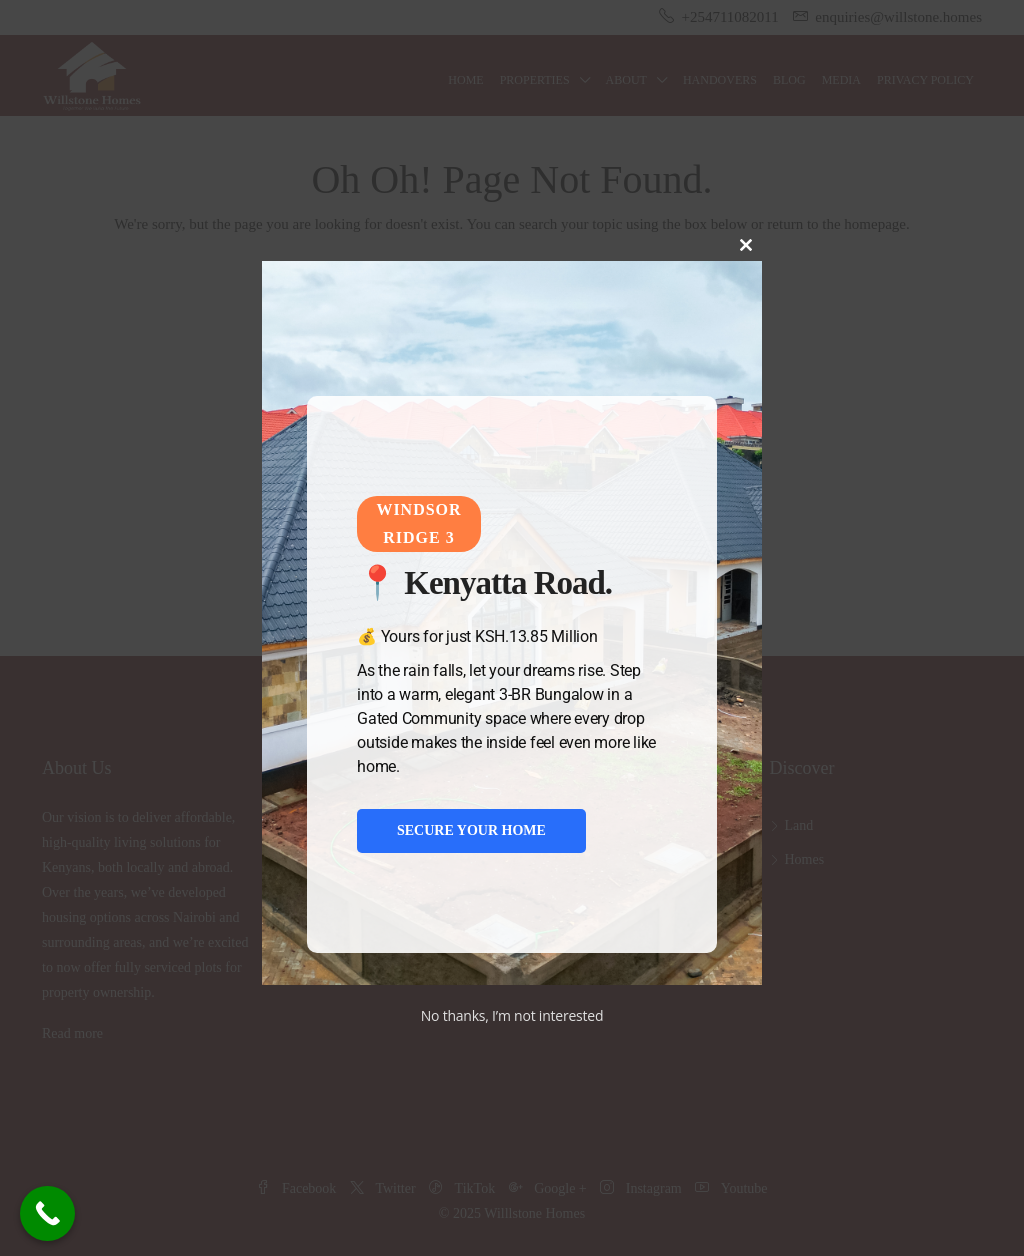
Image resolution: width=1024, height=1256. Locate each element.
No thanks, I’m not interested (512, 1015)
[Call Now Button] (47, 1213)
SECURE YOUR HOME (471, 830)
